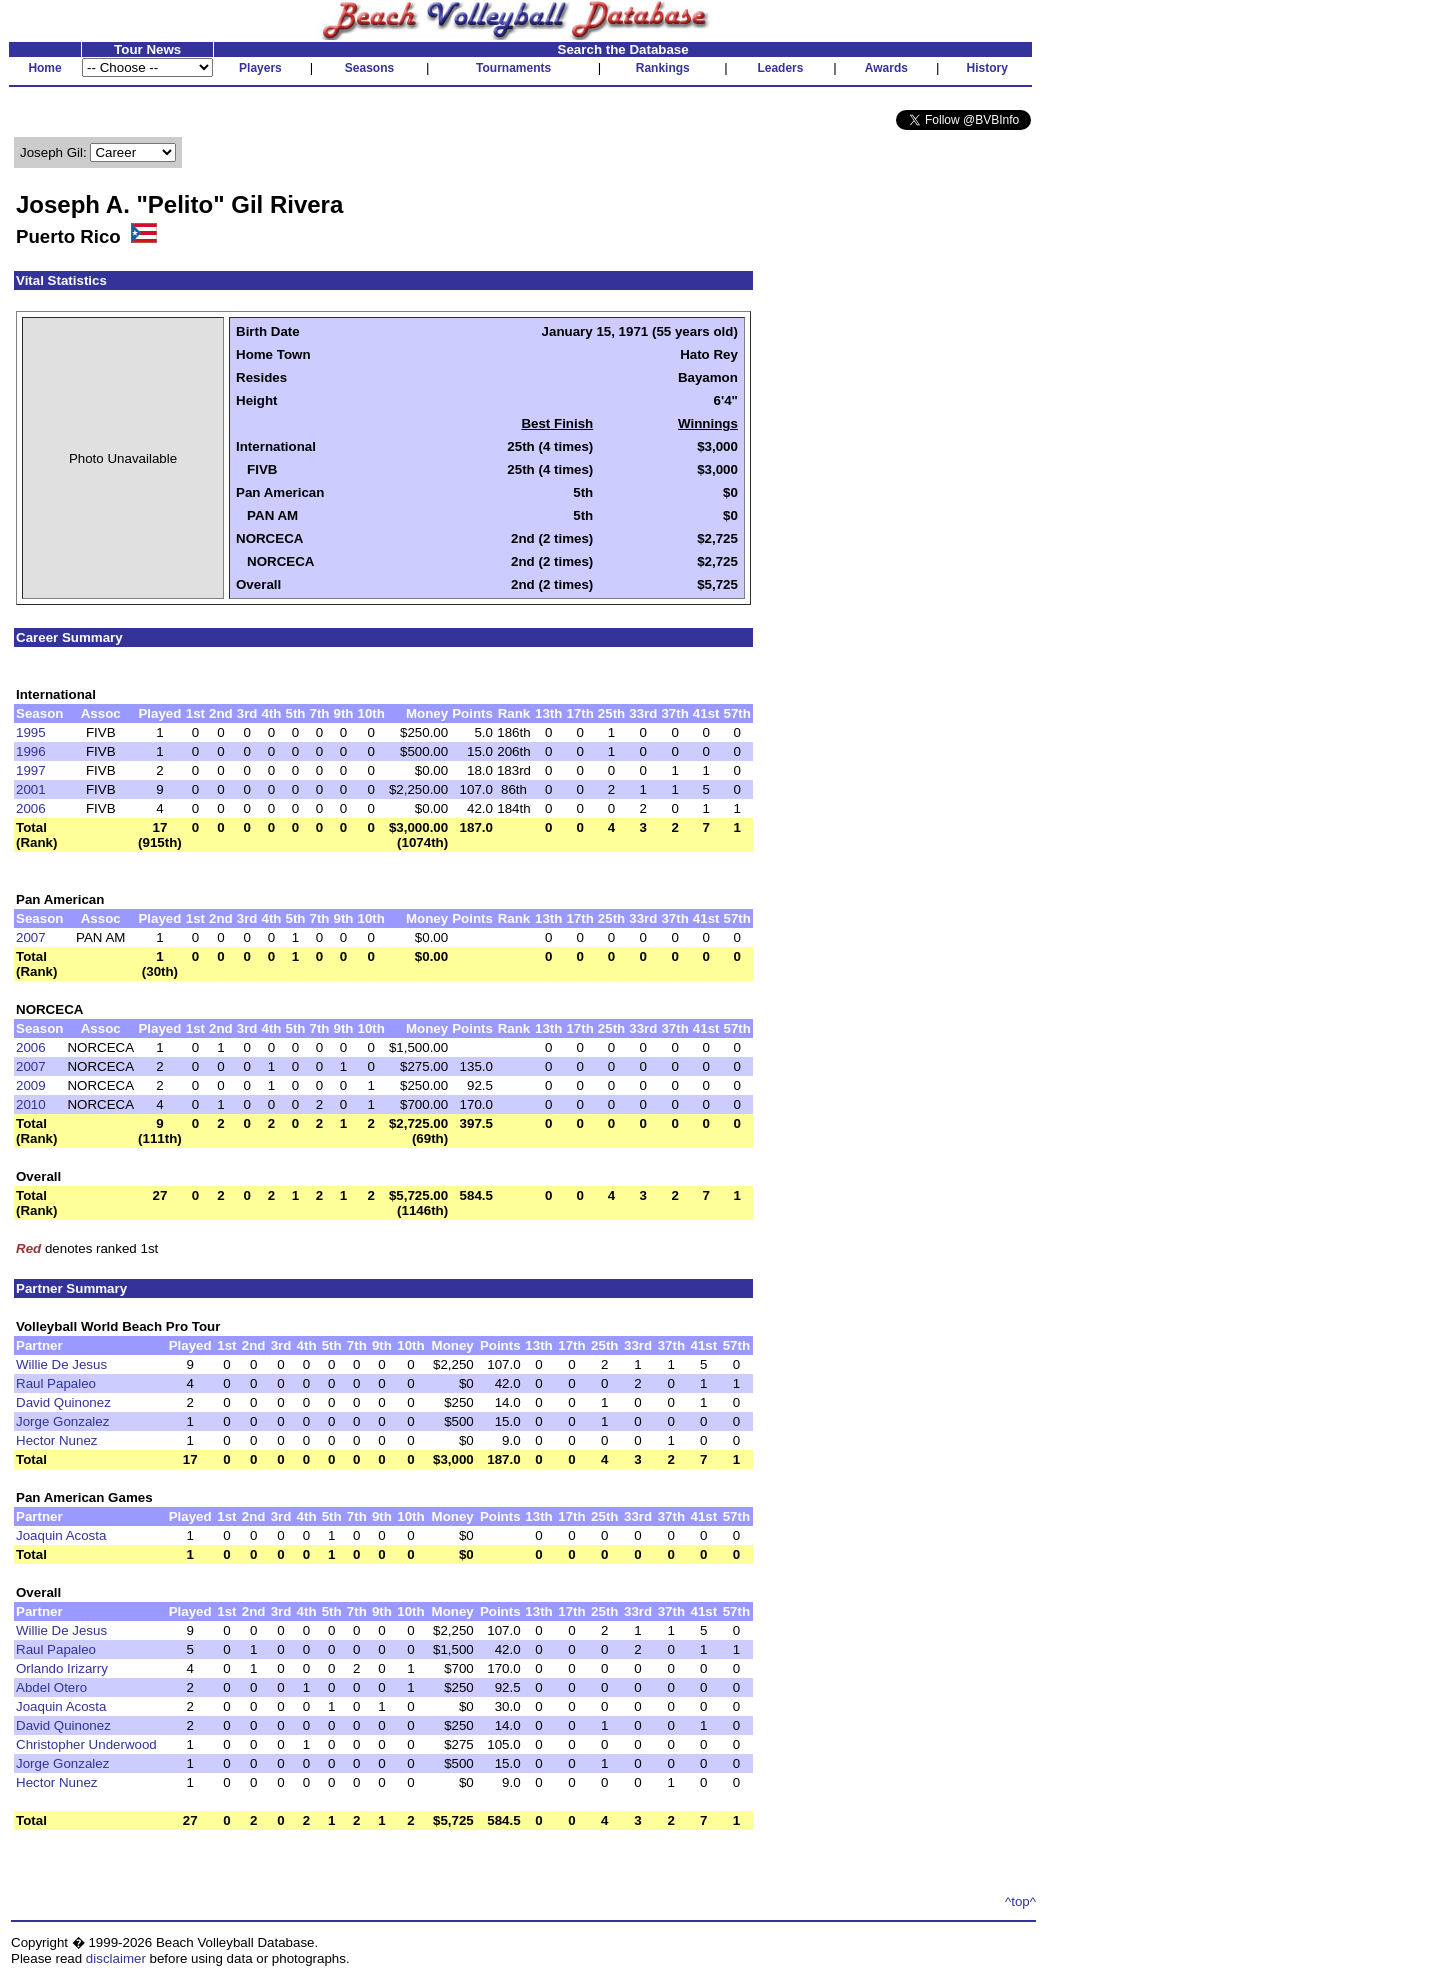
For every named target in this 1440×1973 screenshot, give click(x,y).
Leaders (780, 68)
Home (44, 68)
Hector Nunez (57, 1440)
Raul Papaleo (56, 1383)
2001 (31, 789)
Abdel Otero (51, 1687)
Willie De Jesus (61, 1364)
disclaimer (116, 1958)
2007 (31, 937)
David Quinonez (63, 1402)
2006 (31, 808)
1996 (31, 751)
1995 (31, 732)
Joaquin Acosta (61, 1535)
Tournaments (513, 68)
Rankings (663, 68)
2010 (31, 1104)
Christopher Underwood (86, 1744)
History (987, 68)
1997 (31, 770)
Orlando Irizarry (62, 1668)
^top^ (1020, 1901)
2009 (31, 1085)
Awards (886, 68)
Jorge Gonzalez (62, 1421)
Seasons (369, 68)
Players (260, 68)
